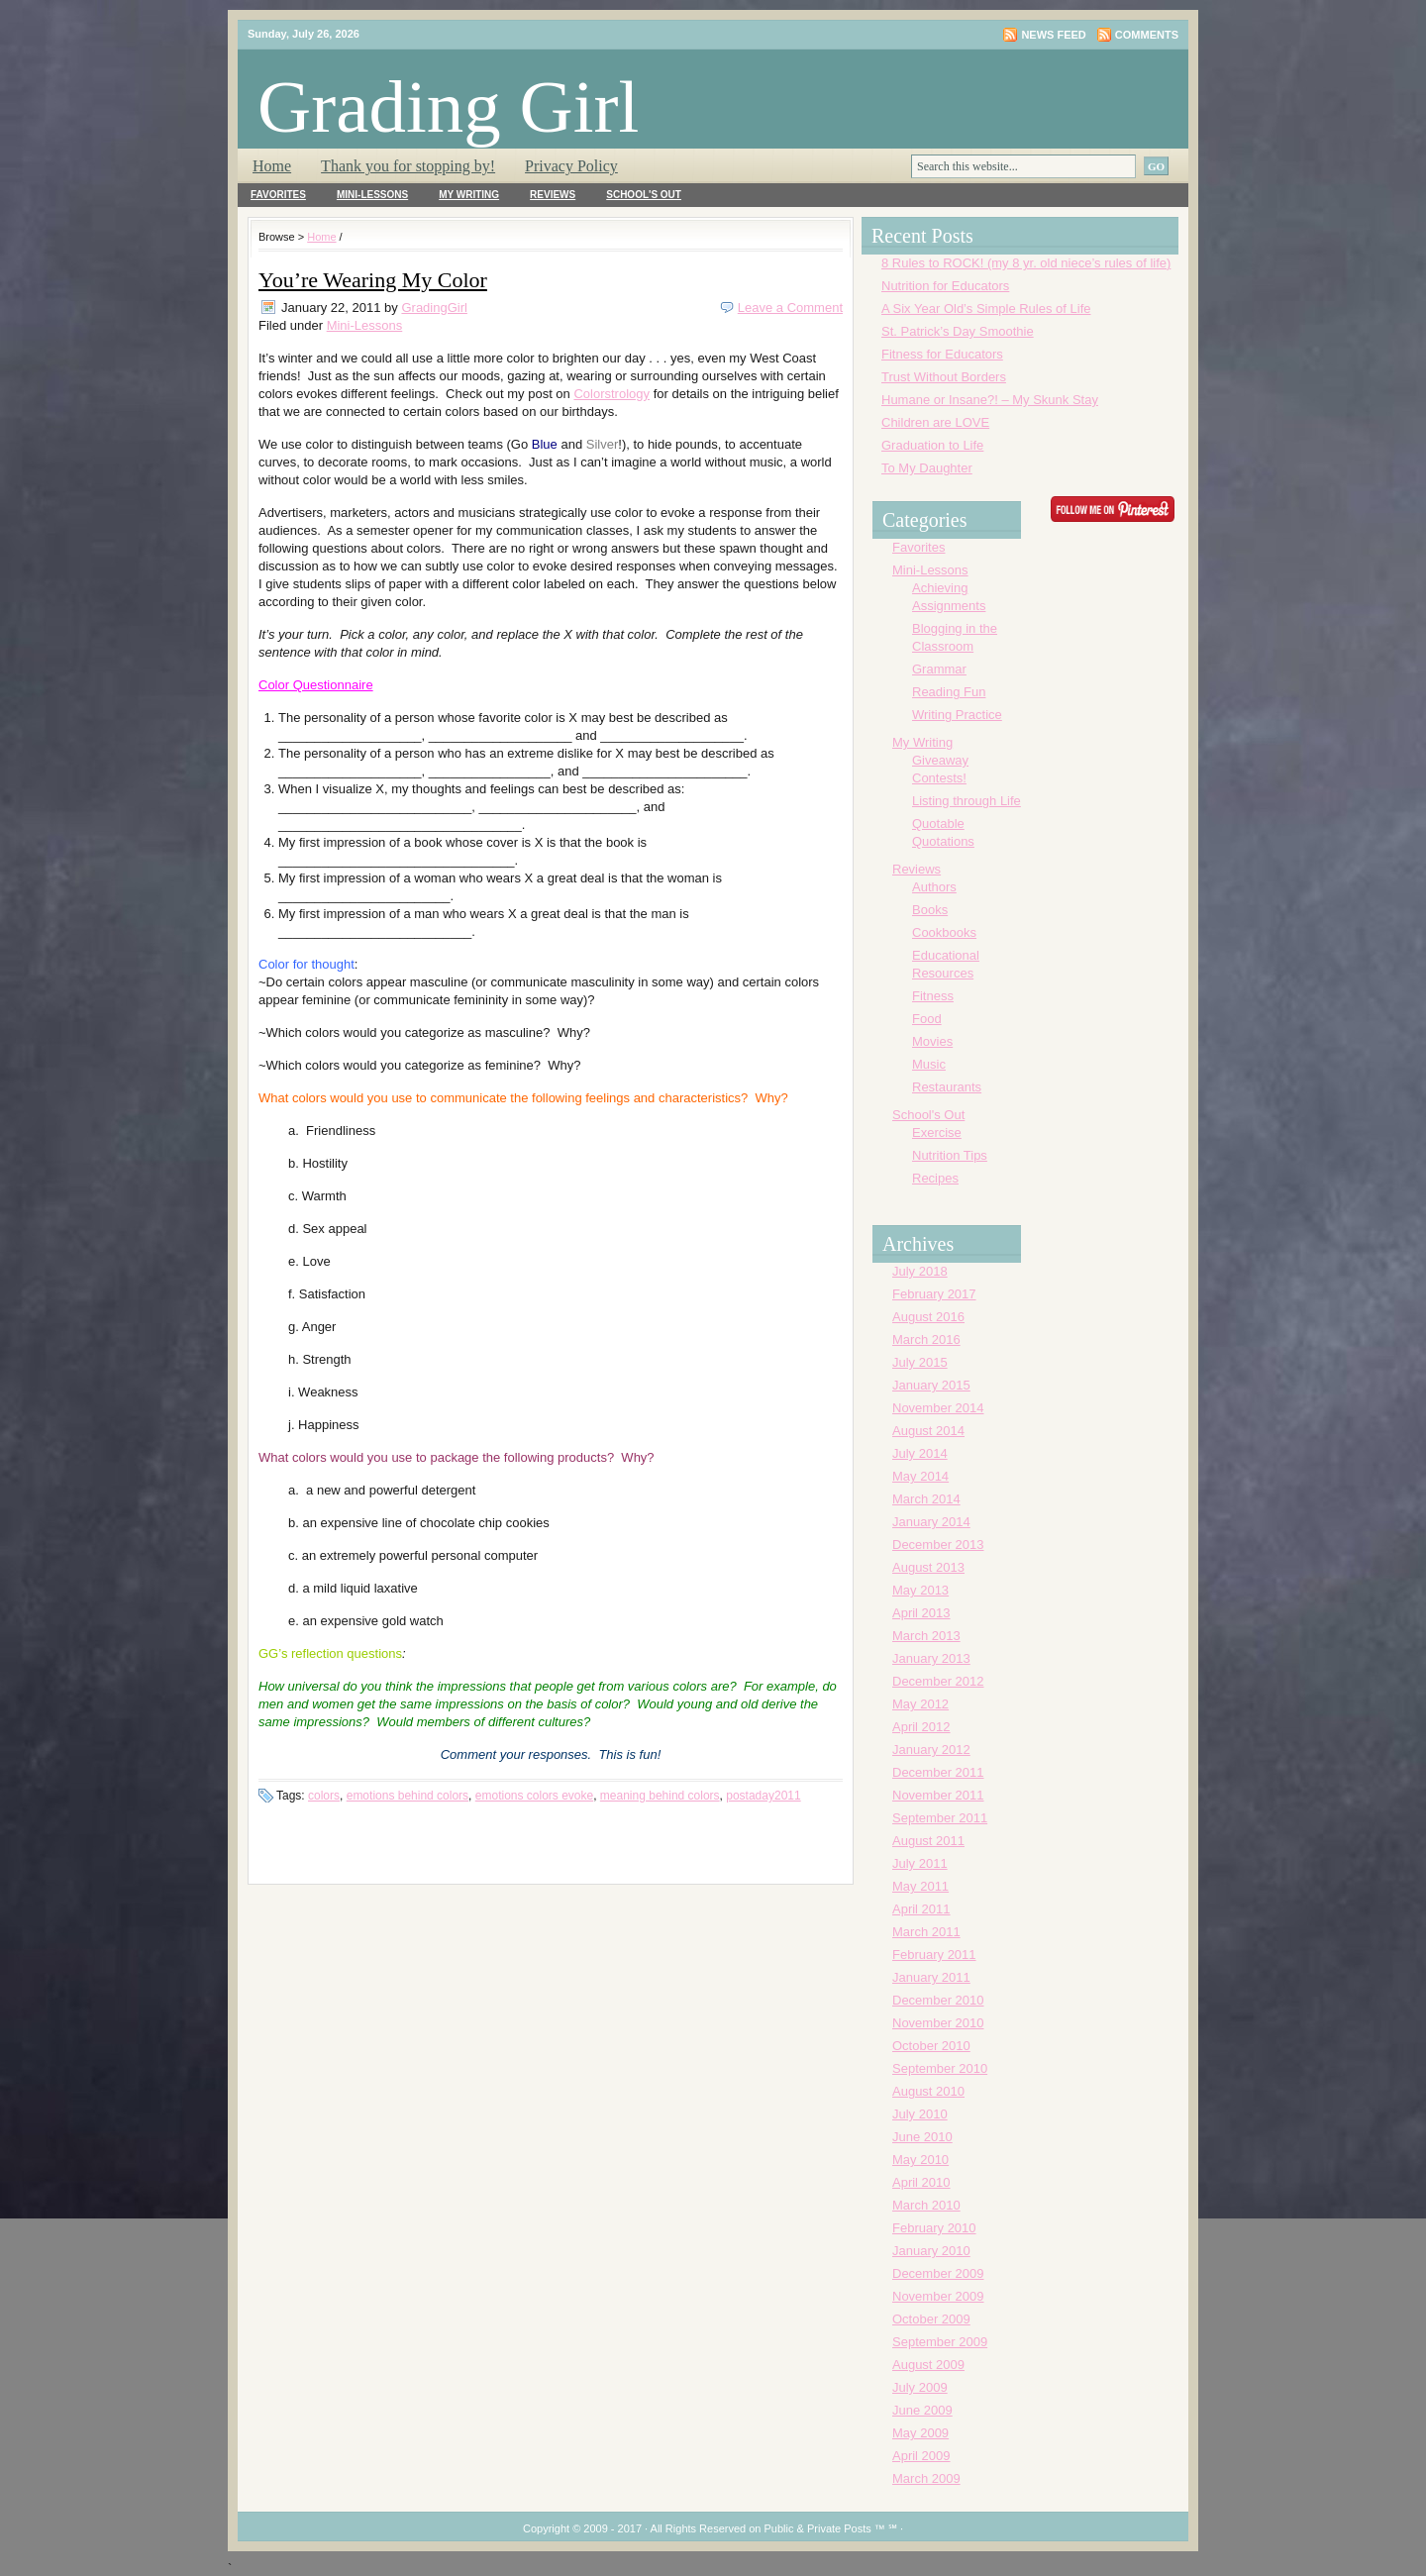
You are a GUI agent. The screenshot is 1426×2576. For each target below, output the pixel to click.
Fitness (933, 995)
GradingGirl (433, 307)
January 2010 (931, 2250)
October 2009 (931, 2319)
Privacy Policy (571, 165)
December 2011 (938, 1772)
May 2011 (920, 1886)
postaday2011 (763, 1796)
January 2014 (931, 1521)
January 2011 (931, 1977)
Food (927, 1018)
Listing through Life (966, 800)
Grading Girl (448, 106)
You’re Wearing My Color (372, 279)
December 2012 (938, 1681)
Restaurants (946, 1087)
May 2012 (920, 1704)
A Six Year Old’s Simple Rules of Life (986, 308)
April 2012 (921, 1726)
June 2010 (922, 2136)
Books (930, 909)
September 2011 (939, 1817)
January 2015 (931, 1385)
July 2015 (920, 1362)
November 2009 (938, 2296)
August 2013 (928, 1567)
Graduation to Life (932, 445)
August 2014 (928, 1430)
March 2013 (926, 1635)
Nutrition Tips (949, 1155)
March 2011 (926, 1931)
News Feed (1053, 35)
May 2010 (920, 2159)
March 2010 (926, 2205)
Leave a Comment (790, 307)
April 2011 (921, 1909)
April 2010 (921, 2182)
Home (272, 165)
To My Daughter (926, 468)
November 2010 (938, 2022)
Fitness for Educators (942, 354)
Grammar (939, 669)
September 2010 (939, 2068)
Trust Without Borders (943, 376)
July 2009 (920, 2387)
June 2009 (922, 2410)
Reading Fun (948, 691)
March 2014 (926, 1499)
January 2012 (931, 1749)
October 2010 (931, 2045)
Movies (932, 1041)
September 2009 (939, 2341)
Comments (1146, 35)
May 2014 (920, 1476)
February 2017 (934, 1294)
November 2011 (938, 1795)
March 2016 (926, 1339)
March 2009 (926, 2478)
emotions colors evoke (534, 1796)
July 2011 (920, 1863)
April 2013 (921, 1612)
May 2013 (920, 1590)
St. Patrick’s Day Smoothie (957, 331)
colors (324, 1796)
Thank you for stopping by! (408, 165)
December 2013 (938, 1544)
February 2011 (934, 1954)
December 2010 (938, 2000)
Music (929, 1064)
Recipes (935, 1178)
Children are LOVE (935, 422)
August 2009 (928, 2364)
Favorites (278, 194)
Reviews (552, 194)
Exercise (937, 1132)
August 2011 (928, 1840)
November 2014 (938, 1407)
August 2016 (928, 1316)
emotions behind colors (407, 1796)
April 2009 (921, 2455)
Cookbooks (944, 932)
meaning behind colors (660, 1796)
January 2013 (931, 1658)
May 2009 (920, 2432)
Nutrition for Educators (945, 285)
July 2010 (920, 2114)
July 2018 (920, 1271)
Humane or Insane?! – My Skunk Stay (989, 399)
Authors (934, 886)
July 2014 (920, 1453)
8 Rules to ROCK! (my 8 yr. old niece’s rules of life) (1026, 263)
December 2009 (938, 2273)
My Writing (469, 194)
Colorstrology (611, 393)
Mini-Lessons (372, 194)
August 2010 (928, 2091)
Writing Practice (957, 714)
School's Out (643, 194)
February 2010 (934, 2227)
